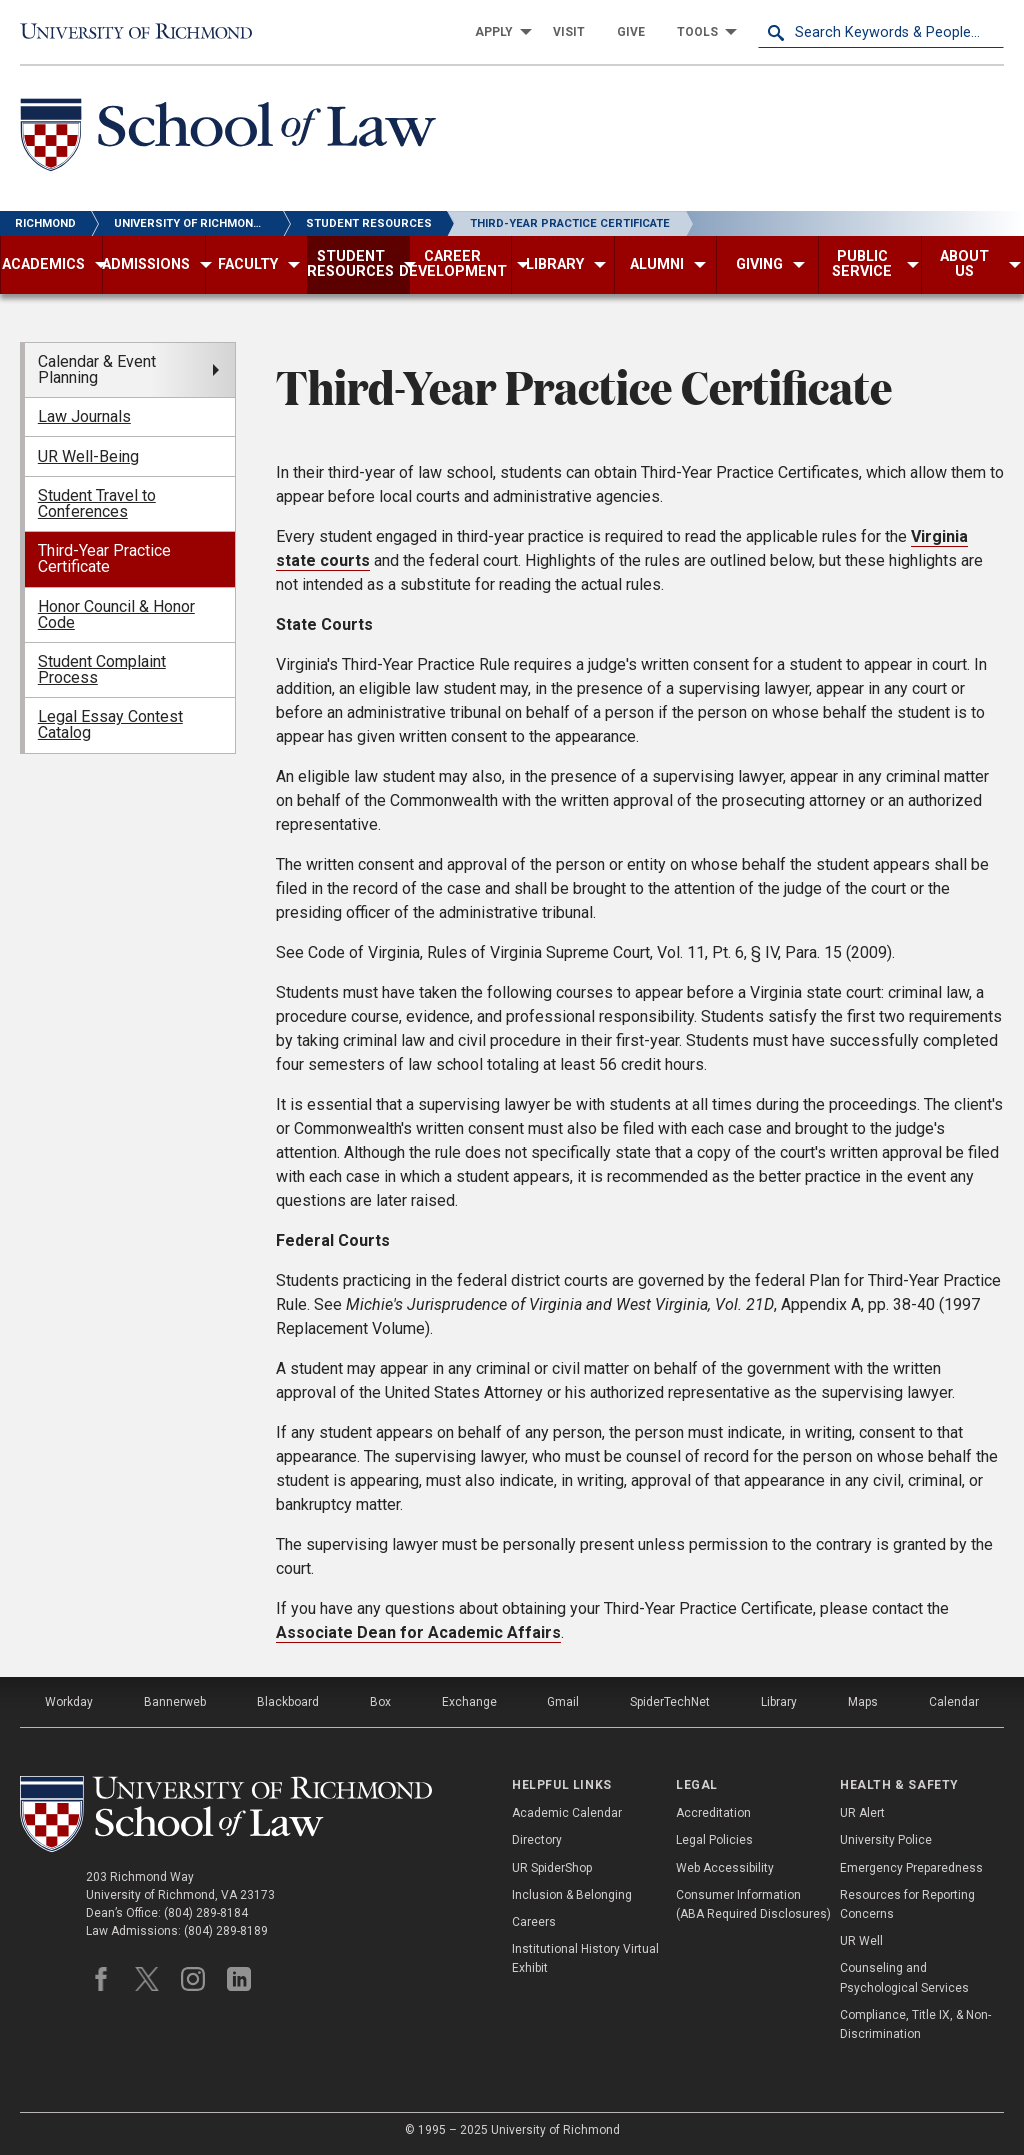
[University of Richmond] (143, 32)
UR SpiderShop (552, 1868)
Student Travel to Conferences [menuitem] (97, 503)
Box (380, 1702)
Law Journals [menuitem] (84, 416)
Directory (537, 1840)
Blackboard (288, 1702)
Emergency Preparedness (911, 1868)
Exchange (469, 1702)
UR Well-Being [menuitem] (88, 456)
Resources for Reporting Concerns (907, 1904)
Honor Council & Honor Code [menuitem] (116, 614)
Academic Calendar (567, 1813)
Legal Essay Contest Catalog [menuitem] (110, 724)
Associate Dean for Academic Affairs (418, 1632)
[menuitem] (498, 32)
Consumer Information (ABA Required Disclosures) (753, 1904)
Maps (863, 1702)
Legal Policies (714, 1840)
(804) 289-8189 (226, 1931)
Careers (534, 1922)
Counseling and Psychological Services (904, 1977)
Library (779, 1702)
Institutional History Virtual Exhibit (585, 1958)
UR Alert (862, 1813)
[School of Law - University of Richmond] (228, 138)
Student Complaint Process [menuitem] (102, 669)
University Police (886, 1840)
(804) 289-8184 (206, 1913)
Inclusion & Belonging (572, 1895)
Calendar (954, 1702)
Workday (69, 1702)
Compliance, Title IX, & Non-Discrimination (915, 2024)
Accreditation (713, 1813)
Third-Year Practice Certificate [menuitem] (104, 558)
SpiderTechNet (670, 1702)
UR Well (861, 1941)
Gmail (563, 1702)
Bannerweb (175, 1702)
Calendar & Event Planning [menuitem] (97, 369)
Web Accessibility (725, 1868)
